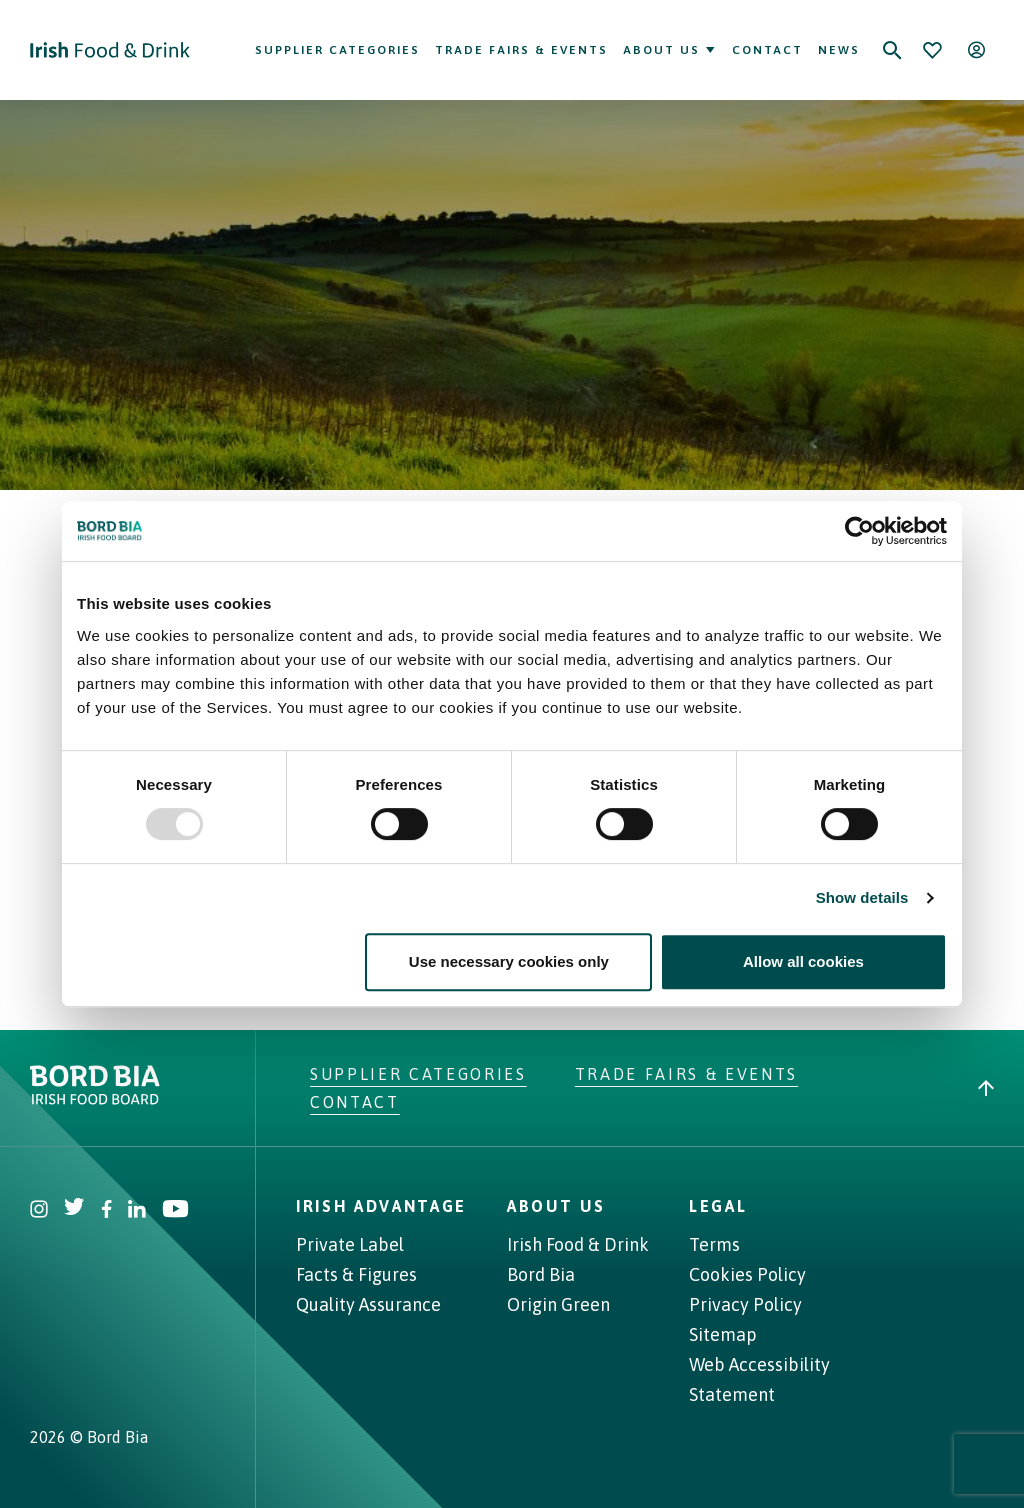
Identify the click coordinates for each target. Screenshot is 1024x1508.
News (839, 50)
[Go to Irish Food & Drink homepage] (110, 50)
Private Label (350, 1244)
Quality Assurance (368, 1304)
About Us (670, 50)
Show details (862, 897)
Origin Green (558, 1304)
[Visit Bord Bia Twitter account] (74, 1211)
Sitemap (723, 1334)
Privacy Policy (745, 1304)
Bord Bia (541, 1274)
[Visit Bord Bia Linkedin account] (137, 1211)
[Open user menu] (976, 50)
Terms (714, 1244)
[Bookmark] (932, 50)
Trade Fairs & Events (521, 50)
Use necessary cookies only (509, 961)
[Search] (892, 50)
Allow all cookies (803, 961)
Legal (718, 1206)
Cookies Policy (747, 1274)
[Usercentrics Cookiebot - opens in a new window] (859, 531)
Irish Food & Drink (578, 1244)
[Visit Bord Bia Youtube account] (175, 1211)
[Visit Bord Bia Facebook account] (106, 1211)
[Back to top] (986, 1088)
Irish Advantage (381, 1206)
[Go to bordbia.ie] (170, 1085)
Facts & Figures (356, 1274)
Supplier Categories (337, 50)
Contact (767, 50)
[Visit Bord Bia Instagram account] (39, 1211)
